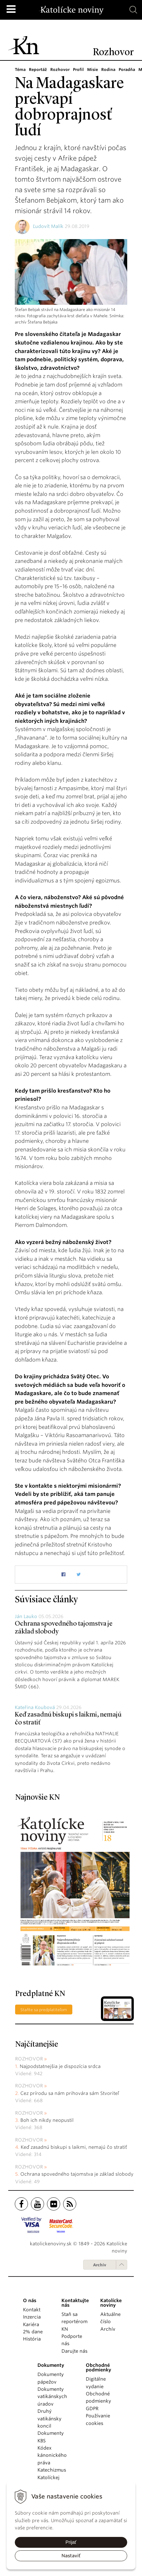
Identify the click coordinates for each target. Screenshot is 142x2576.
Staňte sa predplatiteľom (43, 2009)
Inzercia (32, 2317)
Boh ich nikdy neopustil (47, 2120)
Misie (90, 69)
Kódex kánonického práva (52, 2455)
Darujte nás (74, 2351)
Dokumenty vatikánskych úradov (52, 2397)
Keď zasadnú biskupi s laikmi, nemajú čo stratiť (74, 2147)
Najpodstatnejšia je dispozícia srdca (60, 2066)
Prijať (70, 2542)
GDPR (92, 2408)
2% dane (33, 2331)
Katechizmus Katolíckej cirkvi (51, 2477)
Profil (77, 69)
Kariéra (31, 2324)
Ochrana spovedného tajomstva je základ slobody (76, 2174)
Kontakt (31, 2309)
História (32, 2339)
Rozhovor (59, 69)
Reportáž (38, 69)
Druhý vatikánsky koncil (49, 2419)
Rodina (106, 69)
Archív (99, 2264)
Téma (20, 69)
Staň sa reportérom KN (74, 2322)
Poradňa (125, 69)
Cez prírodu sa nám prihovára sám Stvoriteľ (69, 2093)
